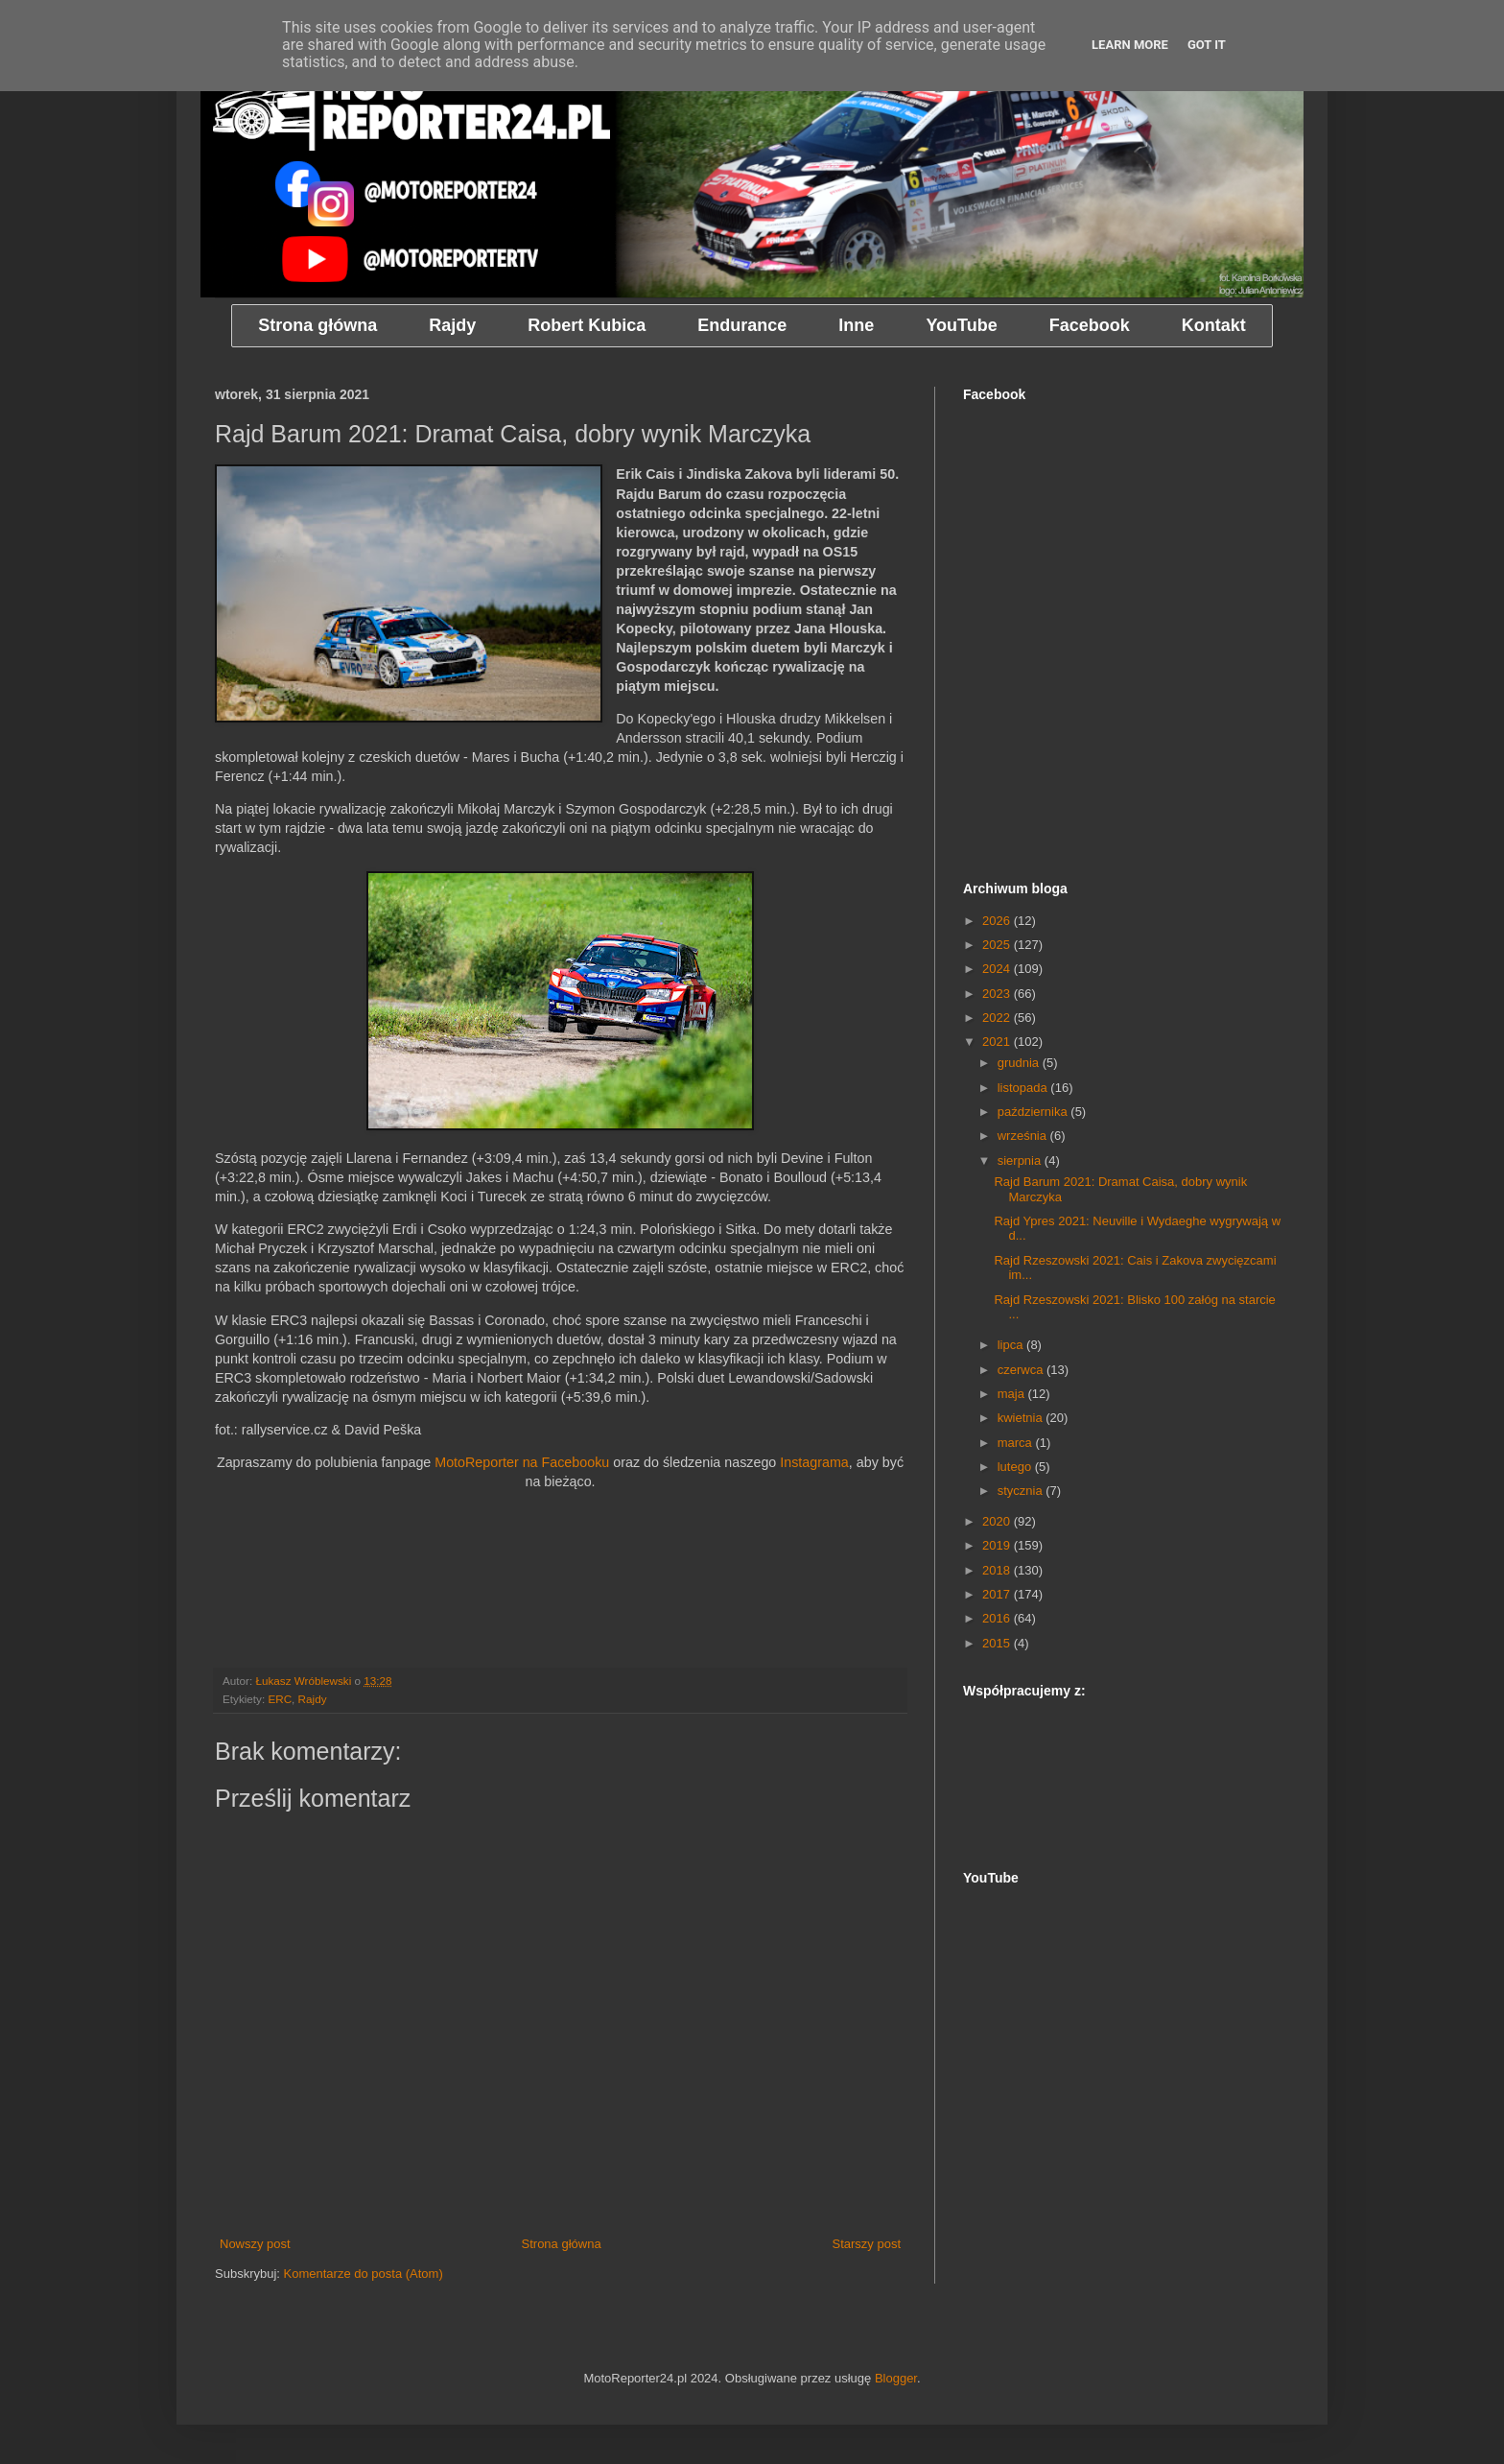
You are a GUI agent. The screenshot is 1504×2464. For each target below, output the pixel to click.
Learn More (1130, 44)
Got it (1206, 44)
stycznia (1022, 1490)
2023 (998, 993)
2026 (998, 920)
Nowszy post (255, 2244)
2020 (998, 1521)
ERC (280, 1699)
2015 (998, 1643)
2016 (998, 1618)
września (1024, 1135)
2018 (998, 1570)
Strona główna (561, 2244)
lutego (1016, 1466)
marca (1017, 1442)
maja (1013, 1393)
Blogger (896, 2378)
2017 (998, 1594)
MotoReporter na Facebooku (522, 1462)
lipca (1012, 1345)
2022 (998, 1017)
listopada (1024, 1087)
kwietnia (1022, 1417)
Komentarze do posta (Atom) (363, 2273)
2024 (998, 968)
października (1034, 1111)
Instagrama (814, 1462)
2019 (998, 1545)
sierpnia (1021, 1160)
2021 (998, 1041)
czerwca (1022, 1369)
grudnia (1020, 1062)
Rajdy (312, 1699)
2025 (998, 944)
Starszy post (866, 2244)
